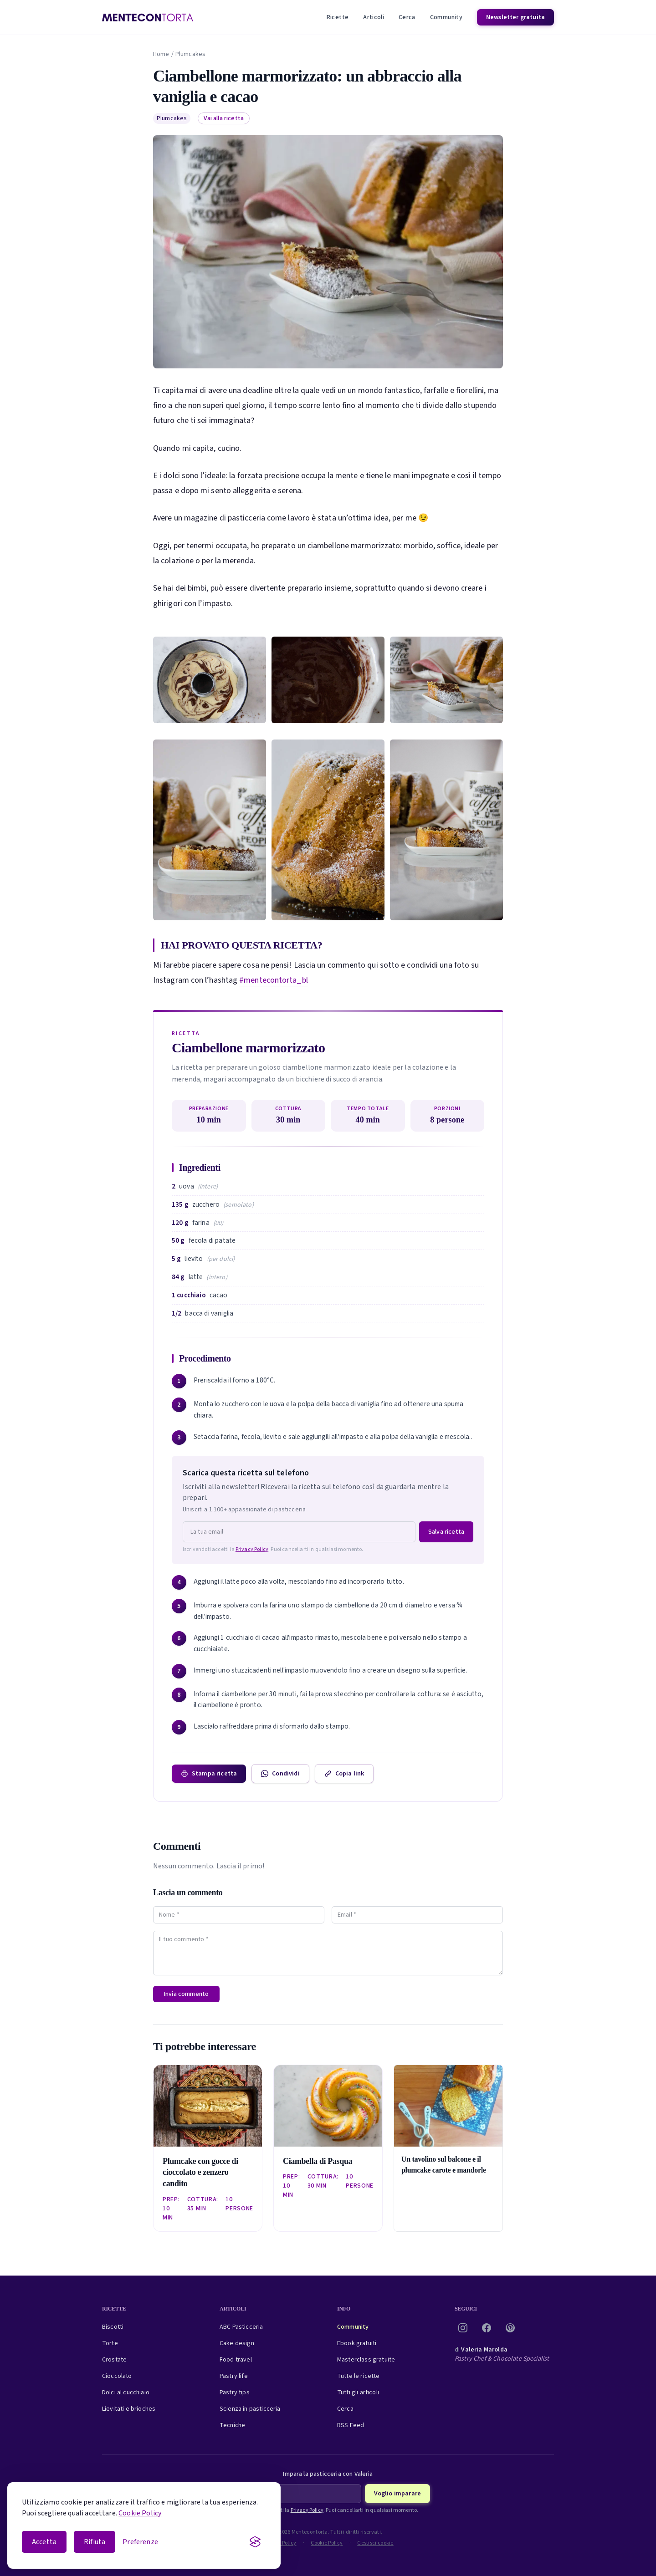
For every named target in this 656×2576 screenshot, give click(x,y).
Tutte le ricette (358, 2376)
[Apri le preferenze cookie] (140, 2542)
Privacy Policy (252, 1549)
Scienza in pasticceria (250, 2408)
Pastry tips (235, 2392)
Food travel (236, 2359)
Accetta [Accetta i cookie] (44, 2542)
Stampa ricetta (209, 1773)
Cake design (237, 2343)
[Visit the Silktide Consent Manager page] (255, 2542)
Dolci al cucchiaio (125, 2392)
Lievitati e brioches (128, 2408)
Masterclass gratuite (366, 2359)
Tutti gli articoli (358, 2392)
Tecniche (232, 2425)
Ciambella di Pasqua (317, 2161)
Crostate (114, 2359)
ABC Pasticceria (241, 2326)
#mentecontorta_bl (273, 980)
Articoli (373, 17)
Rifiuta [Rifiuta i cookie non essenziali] (94, 2542)
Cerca (407, 17)
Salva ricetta (446, 1531)
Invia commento (186, 1994)
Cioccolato (117, 2376)
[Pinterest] (510, 2328)
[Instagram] (463, 2328)
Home (161, 54)
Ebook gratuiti (356, 2343)
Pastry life (234, 2376)
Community (446, 17)
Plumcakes (190, 54)
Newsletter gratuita (515, 17)
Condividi (280, 1773)
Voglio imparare (397, 2493)
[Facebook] (486, 2328)
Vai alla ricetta (224, 118)
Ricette (337, 17)
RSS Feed (350, 2425)
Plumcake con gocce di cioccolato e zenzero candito (200, 2172)
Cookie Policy (139, 2513)
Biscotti (112, 2326)
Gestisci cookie (375, 2543)
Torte (110, 2343)
